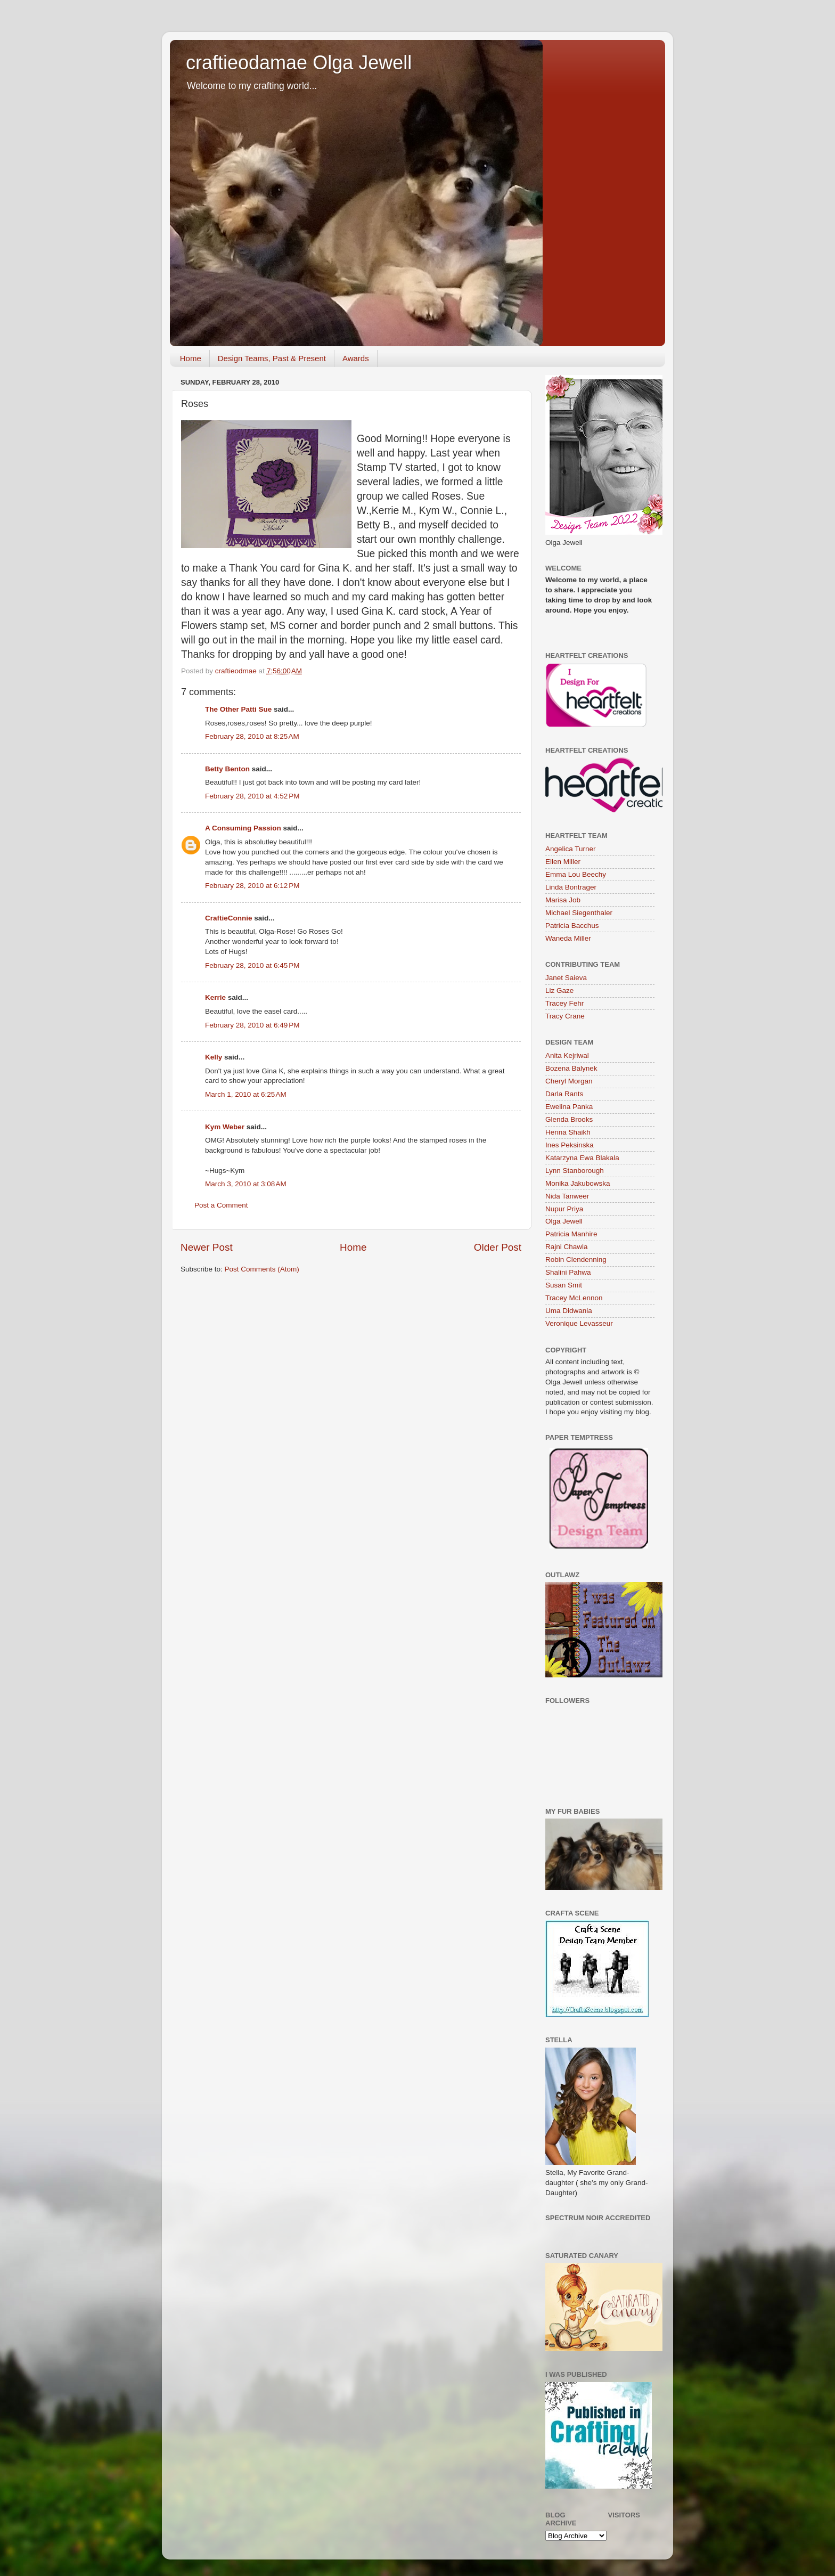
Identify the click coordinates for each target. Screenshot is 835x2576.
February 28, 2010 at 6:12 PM (252, 886)
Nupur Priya (564, 1209)
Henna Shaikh (568, 1132)
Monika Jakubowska (577, 1183)
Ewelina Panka (569, 1107)
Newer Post (207, 1247)
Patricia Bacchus (572, 926)
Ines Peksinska (569, 1145)
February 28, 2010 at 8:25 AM (252, 736)
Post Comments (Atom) (262, 1269)
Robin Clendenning (576, 1259)
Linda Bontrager (570, 887)
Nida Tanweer (567, 1196)
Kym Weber (224, 1127)
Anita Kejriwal (567, 1055)
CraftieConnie (228, 918)
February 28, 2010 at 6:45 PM (252, 965)
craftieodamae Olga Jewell (299, 63)
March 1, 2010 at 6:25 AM (245, 1094)
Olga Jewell (564, 1221)
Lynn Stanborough (574, 1171)
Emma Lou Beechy (575, 874)
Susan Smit (563, 1285)
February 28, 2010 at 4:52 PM (252, 796)
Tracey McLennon (574, 1298)
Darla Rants (564, 1094)
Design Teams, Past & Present (272, 358)
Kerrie (215, 997)
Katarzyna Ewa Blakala (582, 1158)
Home (190, 358)
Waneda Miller (568, 938)
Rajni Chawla (566, 1247)
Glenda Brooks (569, 1119)
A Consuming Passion (243, 828)
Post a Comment (221, 1205)
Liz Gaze (559, 990)
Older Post (497, 1247)
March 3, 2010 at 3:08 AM (245, 1184)
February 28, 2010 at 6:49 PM (252, 1025)
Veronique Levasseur (579, 1323)
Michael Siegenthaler (578, 913)
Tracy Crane (565, 1016)
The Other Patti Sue (238, 709)
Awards (355, 358)
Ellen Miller (562, 862)
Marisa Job (562, 900)
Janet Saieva (566, 978)
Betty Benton (227, 769)
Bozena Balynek (571, 1068)
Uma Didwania (568, 1311)
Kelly (213, 1057)
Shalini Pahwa (568, 1272)
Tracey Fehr (564, 1003)
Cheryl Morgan (569, 1081)
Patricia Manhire (571, 1234)
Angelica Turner (570, 849)
